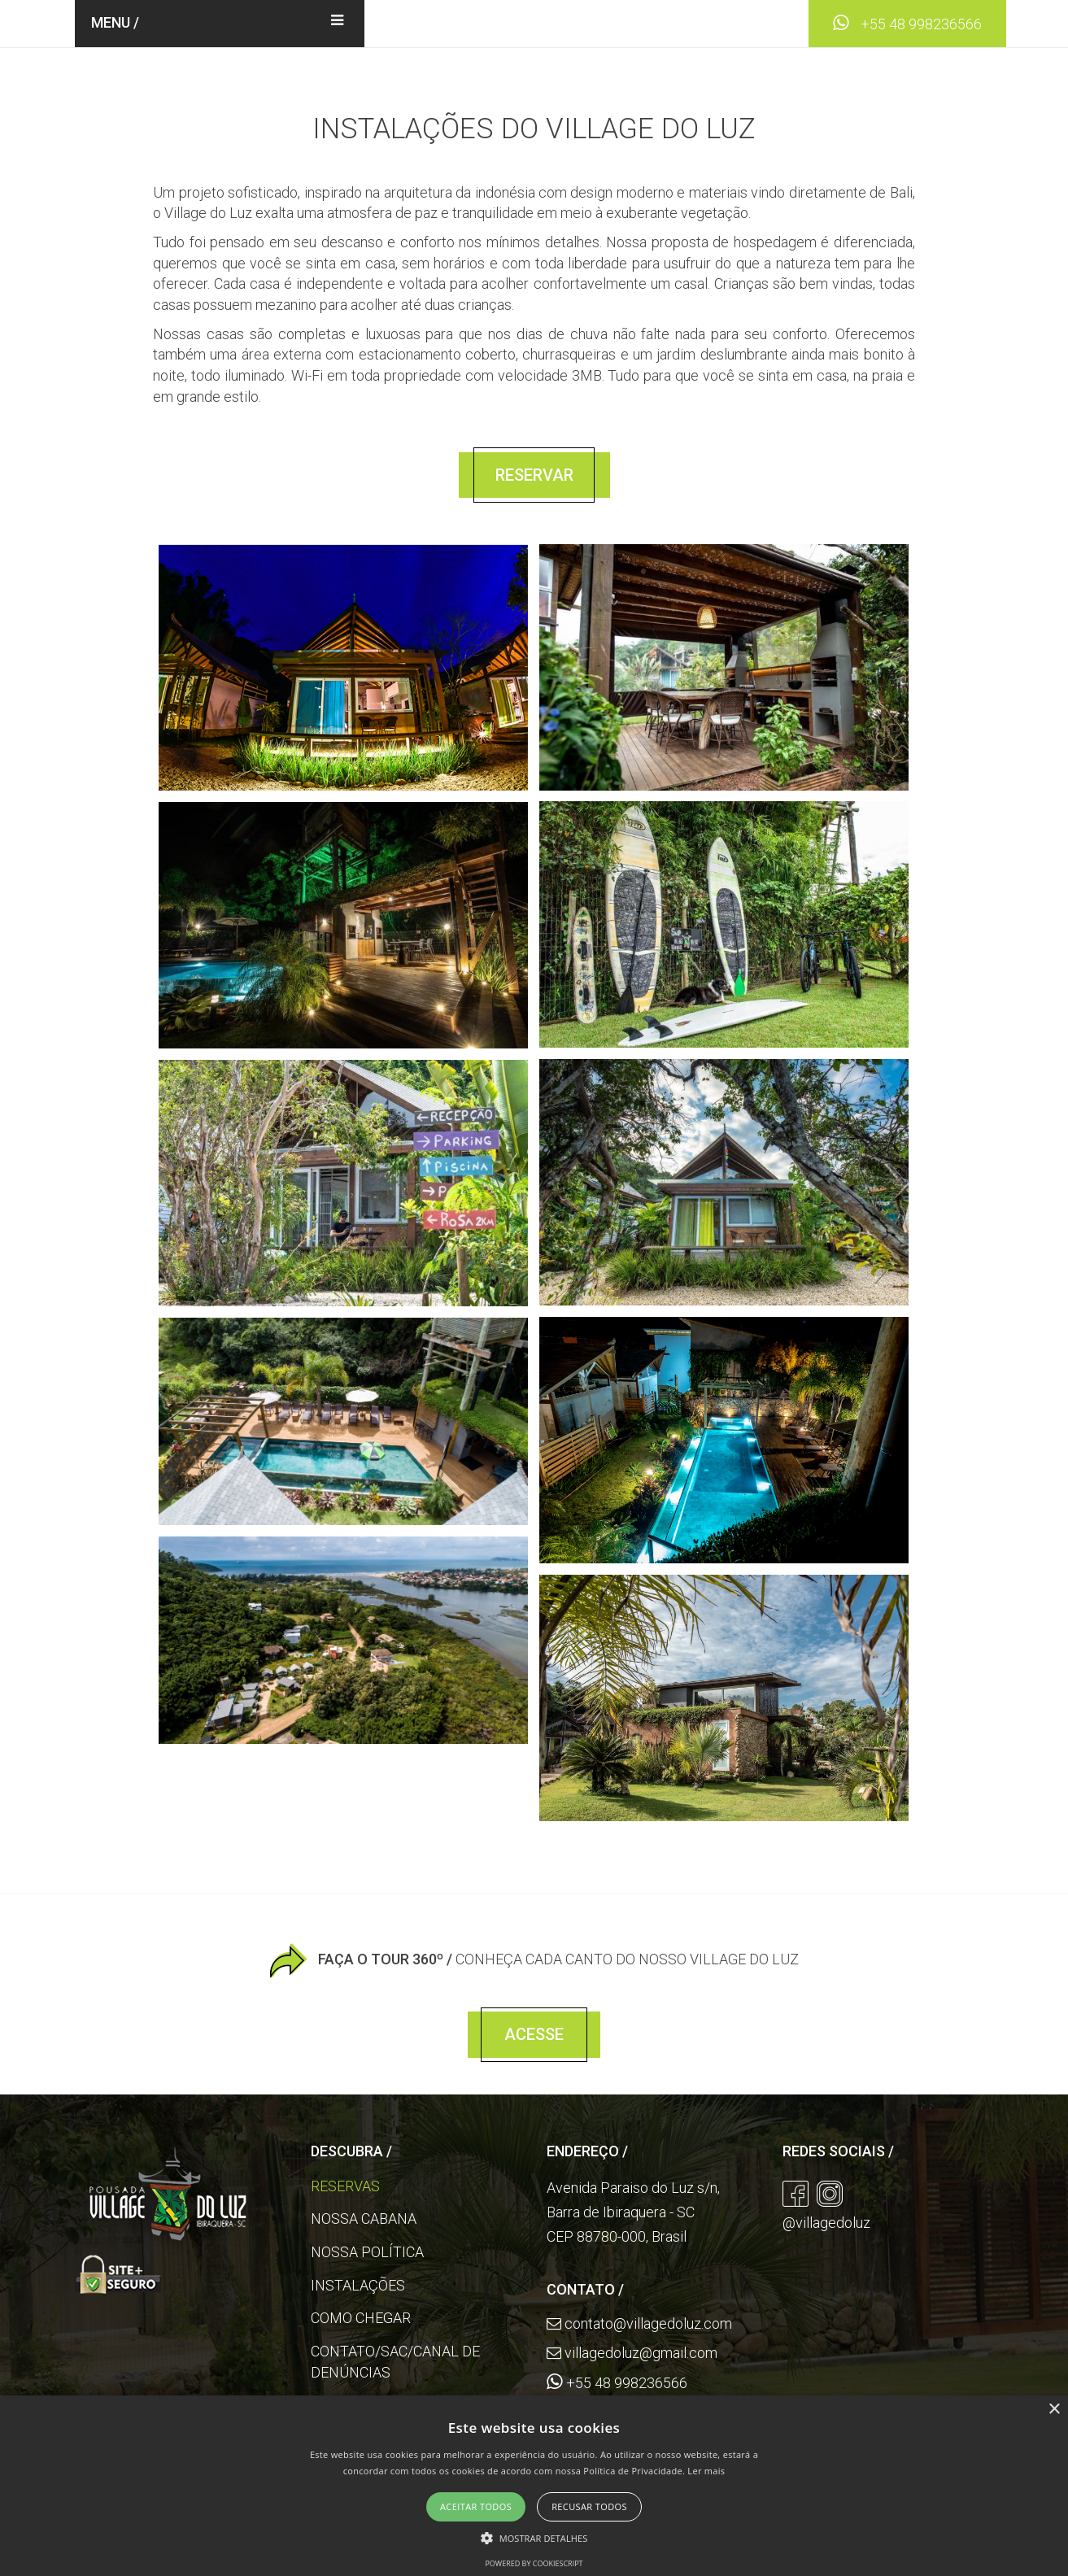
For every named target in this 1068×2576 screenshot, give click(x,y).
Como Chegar (361, 2317)
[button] (534, 2537)
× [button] (1054, 2410)
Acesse (534, 2034)
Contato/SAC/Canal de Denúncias (395, 2362)
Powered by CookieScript (533, 2563)
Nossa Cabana (363, 2218)
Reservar (534, 475)
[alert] (534, 2485)
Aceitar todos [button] (476, 2506)
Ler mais (706, 2471)
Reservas (345, 2186)
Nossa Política (367, 2251)
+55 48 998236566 (907, 24)
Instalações (358, 2285)
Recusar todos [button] (589, 2506)
